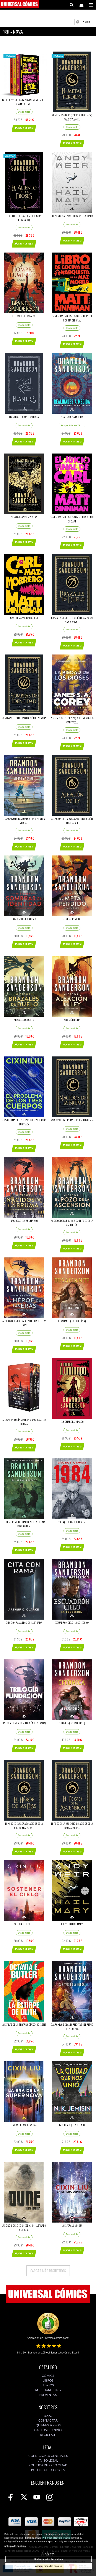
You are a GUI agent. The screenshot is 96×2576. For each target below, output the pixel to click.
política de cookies (15, 2546)
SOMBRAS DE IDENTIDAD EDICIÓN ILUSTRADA (24, 718)
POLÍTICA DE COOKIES (48, 2470)
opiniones (49, 2352)
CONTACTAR (48, 2420)
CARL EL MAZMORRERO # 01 (24, 617)
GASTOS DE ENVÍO (48, 2430)
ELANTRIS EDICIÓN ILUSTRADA (24, 416)
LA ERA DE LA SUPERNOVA (24, 2125)
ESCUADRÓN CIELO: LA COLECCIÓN (72, 1622)
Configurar (48, 2553)
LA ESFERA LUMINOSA (72, 2225)
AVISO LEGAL (48, 2460)
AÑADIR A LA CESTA (24, 128)
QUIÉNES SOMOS (48, 2425)
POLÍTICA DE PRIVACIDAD (48, 2465)
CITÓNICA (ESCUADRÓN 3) (72, 1723)
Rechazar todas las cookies (48, 2559)
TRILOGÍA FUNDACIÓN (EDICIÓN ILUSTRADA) (24, 1723)
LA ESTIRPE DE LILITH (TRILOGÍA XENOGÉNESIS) (24, 2024)
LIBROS (48, 2380)
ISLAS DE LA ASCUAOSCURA (24, 517)
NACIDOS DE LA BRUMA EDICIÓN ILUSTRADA (72, 1120)
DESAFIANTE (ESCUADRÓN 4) (72, 1321)
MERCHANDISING (48, 2390)
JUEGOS (48, 2385)
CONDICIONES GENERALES (48, 2455)
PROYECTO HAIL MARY (72, 1924)
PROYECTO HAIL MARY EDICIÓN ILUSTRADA (72, 216)
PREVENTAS (48, 2395)
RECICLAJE (48, 2435)
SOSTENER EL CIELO (24, 1924)
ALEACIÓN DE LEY (72, 1019)
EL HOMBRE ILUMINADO (24, 316)
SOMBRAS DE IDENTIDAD (24, 919)
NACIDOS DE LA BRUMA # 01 (24, 1220)
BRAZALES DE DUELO (24, 1019)
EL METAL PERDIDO (72, 919)
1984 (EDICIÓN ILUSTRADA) (72, 1522)
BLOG (48, 2415)
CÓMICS (48, 2375)
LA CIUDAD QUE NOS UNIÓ (72, 2125)
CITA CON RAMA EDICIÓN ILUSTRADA (24, 1622)
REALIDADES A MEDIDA (72, 416)
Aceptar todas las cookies (48, 2566)
